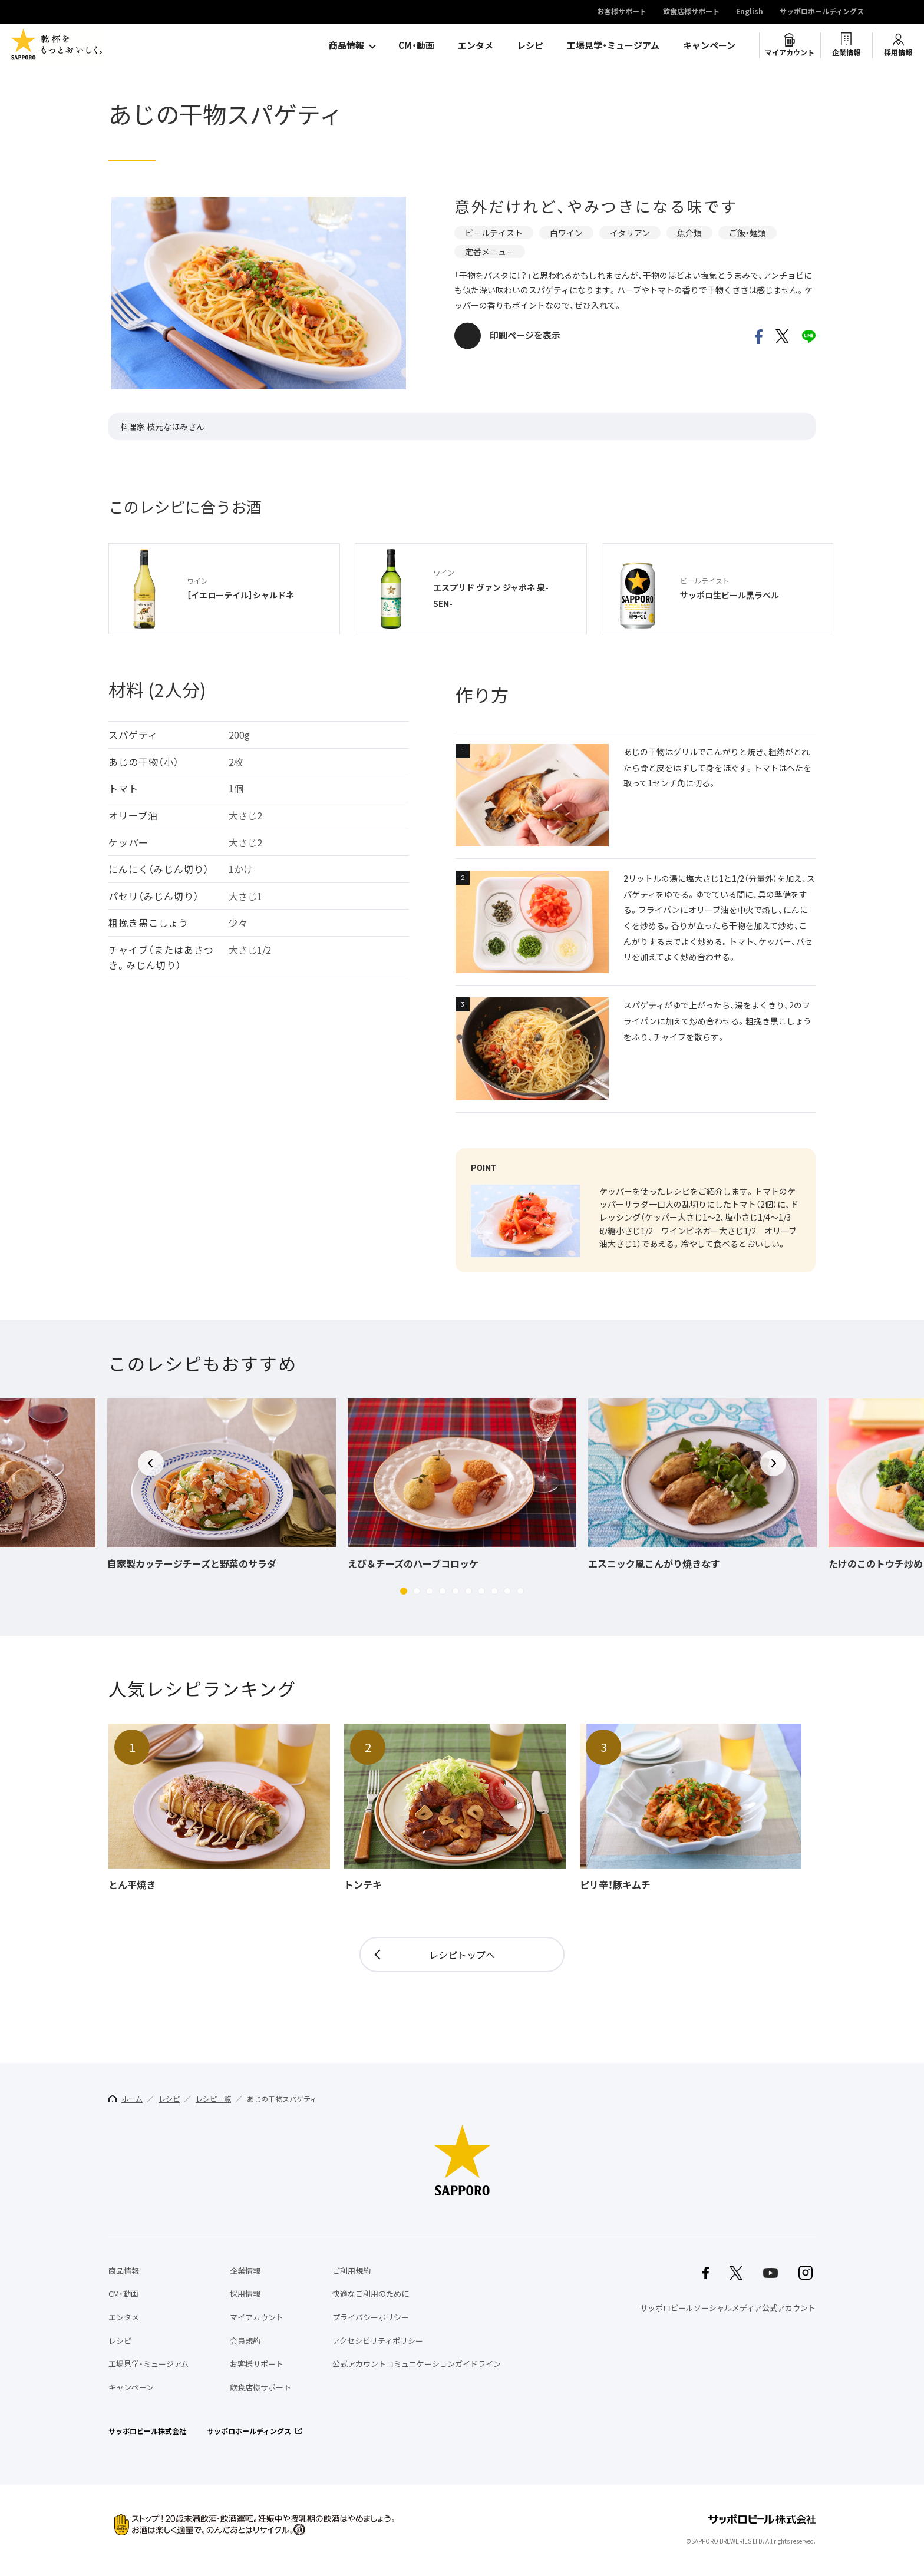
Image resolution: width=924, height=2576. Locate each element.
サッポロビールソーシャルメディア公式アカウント (728, 2307)
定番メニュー (489, 251)
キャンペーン (709, 45)
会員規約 (245, 2340)
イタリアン (630, 233)
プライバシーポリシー (370, 2317)
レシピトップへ (462, 1954)
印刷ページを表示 (525, 335)
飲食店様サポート (691, 11)
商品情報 (346, 45)
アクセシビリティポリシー (377, 2340)
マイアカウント (789, 52)
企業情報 (846, 52)
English (749, 11)
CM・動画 (416, 45)
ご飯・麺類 (747, 233)
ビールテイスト (494, 233)
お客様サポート (621, 11)
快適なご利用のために (370, 2293)
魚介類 (689, 233)
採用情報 (898, 52)
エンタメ (475, 45)
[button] (403, 1591)
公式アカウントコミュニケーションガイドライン (416, 2363)
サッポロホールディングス (822, 11)
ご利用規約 (351, 2270)
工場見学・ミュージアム (613, 45)
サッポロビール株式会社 (147, 2431)
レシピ (530, 45)
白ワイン (566, 233)
